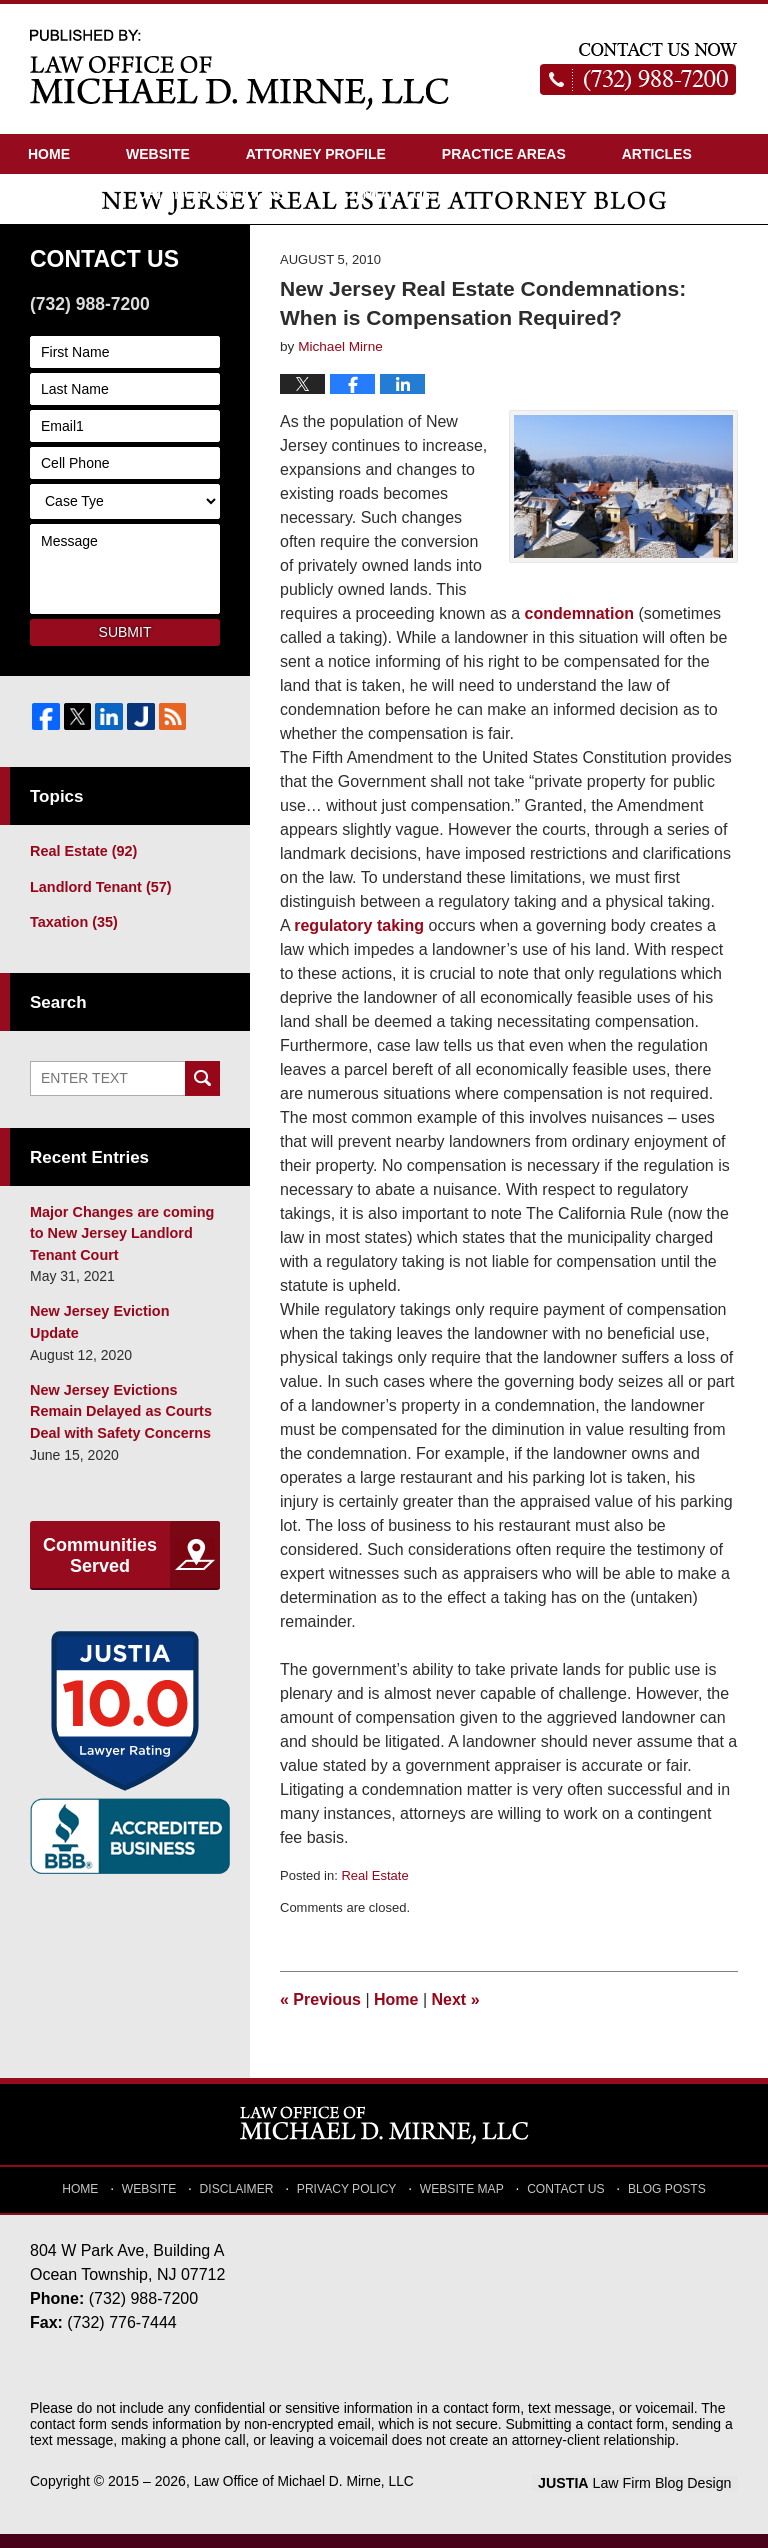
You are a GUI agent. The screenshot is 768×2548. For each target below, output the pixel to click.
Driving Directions (211, 194)
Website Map (461, 2200)
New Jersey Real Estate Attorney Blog (240, 68)
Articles (657, 154)
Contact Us (386, 194)
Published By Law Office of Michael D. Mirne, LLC (639, 69)
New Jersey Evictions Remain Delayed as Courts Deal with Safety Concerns (118, 1398)
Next (456, 2013)
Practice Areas (504, 154)
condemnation (579, 627)
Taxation (72, 935)
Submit (125, 645)
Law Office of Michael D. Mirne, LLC (306, 2495)
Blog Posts (661, 2200)
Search (202, 1090)
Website (158, 154)
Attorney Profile (316, 154)
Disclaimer (243, 2200)
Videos (54, 194)
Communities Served (100, 1541)
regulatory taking (359, 939)
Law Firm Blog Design (642, 2497)
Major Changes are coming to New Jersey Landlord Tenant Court (119, 1244)
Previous (320, 2013)
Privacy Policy (350, 2200)
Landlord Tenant (98, 900)
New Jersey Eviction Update (123, 1321)
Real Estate (374, 1889)
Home (49, 154)
